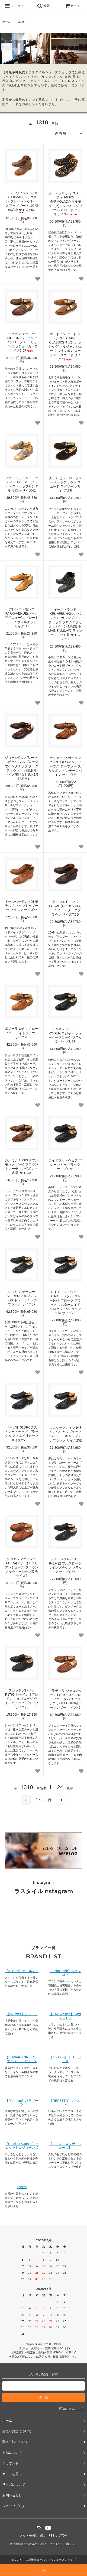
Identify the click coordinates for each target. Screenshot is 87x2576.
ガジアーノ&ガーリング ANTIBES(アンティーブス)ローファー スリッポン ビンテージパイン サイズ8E (65, 766)
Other (21, 21)
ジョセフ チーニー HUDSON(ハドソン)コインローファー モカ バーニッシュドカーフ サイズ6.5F (21, 342)
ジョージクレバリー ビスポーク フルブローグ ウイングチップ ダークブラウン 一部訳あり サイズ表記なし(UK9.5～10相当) (21, 768)
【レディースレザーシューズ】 (65, 2145)
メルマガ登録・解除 (32, 2535)
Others (22, 2187)
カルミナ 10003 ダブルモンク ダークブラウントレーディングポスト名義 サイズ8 (22, 1166)
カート (73, 6)
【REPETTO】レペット (65, 2102)
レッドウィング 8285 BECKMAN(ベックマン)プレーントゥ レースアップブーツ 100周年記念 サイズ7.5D (22, 202)
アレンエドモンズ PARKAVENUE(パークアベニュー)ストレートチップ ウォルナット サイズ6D (22, 617)
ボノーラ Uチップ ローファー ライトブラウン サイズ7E (21, 1033)
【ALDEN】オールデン (22, 1971)
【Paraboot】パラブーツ (21, 2102)
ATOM (63, 2535)
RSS (51, 2535)
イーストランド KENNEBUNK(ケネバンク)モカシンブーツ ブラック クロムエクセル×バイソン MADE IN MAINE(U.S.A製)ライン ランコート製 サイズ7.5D (65, 624)
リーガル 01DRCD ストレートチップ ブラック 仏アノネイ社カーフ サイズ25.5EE (21, 1434)
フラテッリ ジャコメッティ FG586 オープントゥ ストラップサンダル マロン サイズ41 (21, 484)
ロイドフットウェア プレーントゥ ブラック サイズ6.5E (65, 1165)
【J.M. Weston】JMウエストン (65, 2016)
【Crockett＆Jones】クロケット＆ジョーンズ (22, 2145)
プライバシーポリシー (63, 2544)
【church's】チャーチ (22, 2014)
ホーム (6, 21)
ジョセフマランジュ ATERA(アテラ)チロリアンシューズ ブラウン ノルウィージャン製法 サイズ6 (21, 1567)
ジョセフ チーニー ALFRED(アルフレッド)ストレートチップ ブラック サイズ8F (21, 1298)
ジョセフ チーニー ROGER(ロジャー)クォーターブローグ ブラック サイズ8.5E (65, 1035)
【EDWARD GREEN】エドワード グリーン (21, 2059)
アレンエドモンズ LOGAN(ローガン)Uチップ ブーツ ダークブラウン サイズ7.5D (65, 908)
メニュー (14, 5)
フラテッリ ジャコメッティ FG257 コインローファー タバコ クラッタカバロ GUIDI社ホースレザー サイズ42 (65, 1699)
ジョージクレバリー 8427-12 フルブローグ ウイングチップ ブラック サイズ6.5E (65, 1565)
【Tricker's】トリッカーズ (65, 2059)
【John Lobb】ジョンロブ (65, 1973)
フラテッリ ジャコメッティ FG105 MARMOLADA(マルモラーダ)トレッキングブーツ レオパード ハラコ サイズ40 (65, 203)
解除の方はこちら (72, 2409)
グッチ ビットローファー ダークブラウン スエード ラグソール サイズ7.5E (65, 484)
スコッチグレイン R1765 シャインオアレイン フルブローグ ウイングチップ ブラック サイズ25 (21, 1698)
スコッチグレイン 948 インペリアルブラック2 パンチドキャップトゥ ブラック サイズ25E (65, 1434)
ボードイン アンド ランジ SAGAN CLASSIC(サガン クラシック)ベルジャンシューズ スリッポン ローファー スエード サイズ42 (65, 346)
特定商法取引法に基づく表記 (28, 2544)
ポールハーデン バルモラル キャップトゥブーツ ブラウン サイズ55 (21, 906)
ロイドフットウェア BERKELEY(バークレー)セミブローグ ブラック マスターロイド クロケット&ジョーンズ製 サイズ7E (65, 1302)
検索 (43, 5)
